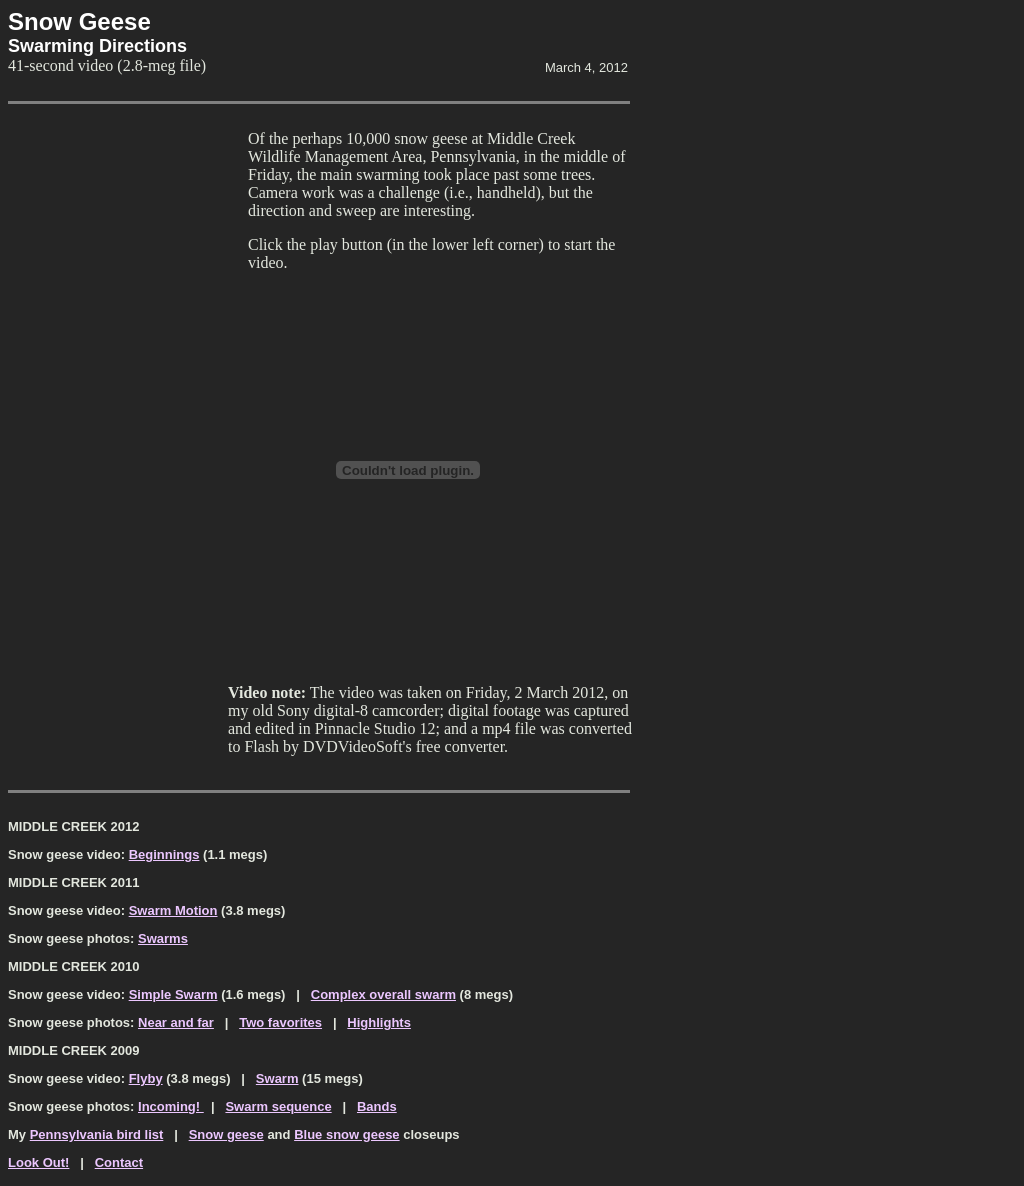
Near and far (176, 1022)
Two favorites (280, 1022)
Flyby (146, 1078)
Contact (119, 1162)
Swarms (163, 938)
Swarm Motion (173, 910)
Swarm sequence (278, 1106)
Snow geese (226, 1134)
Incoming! (171, 1106)
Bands (377, 1106)
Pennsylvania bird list (97, 1134)
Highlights (379, 1022)
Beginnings (164, 854)
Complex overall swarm (383, 994)
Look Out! (38, 1162)
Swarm (277, 1078)
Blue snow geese (346, 1134)
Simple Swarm (173, 994)
